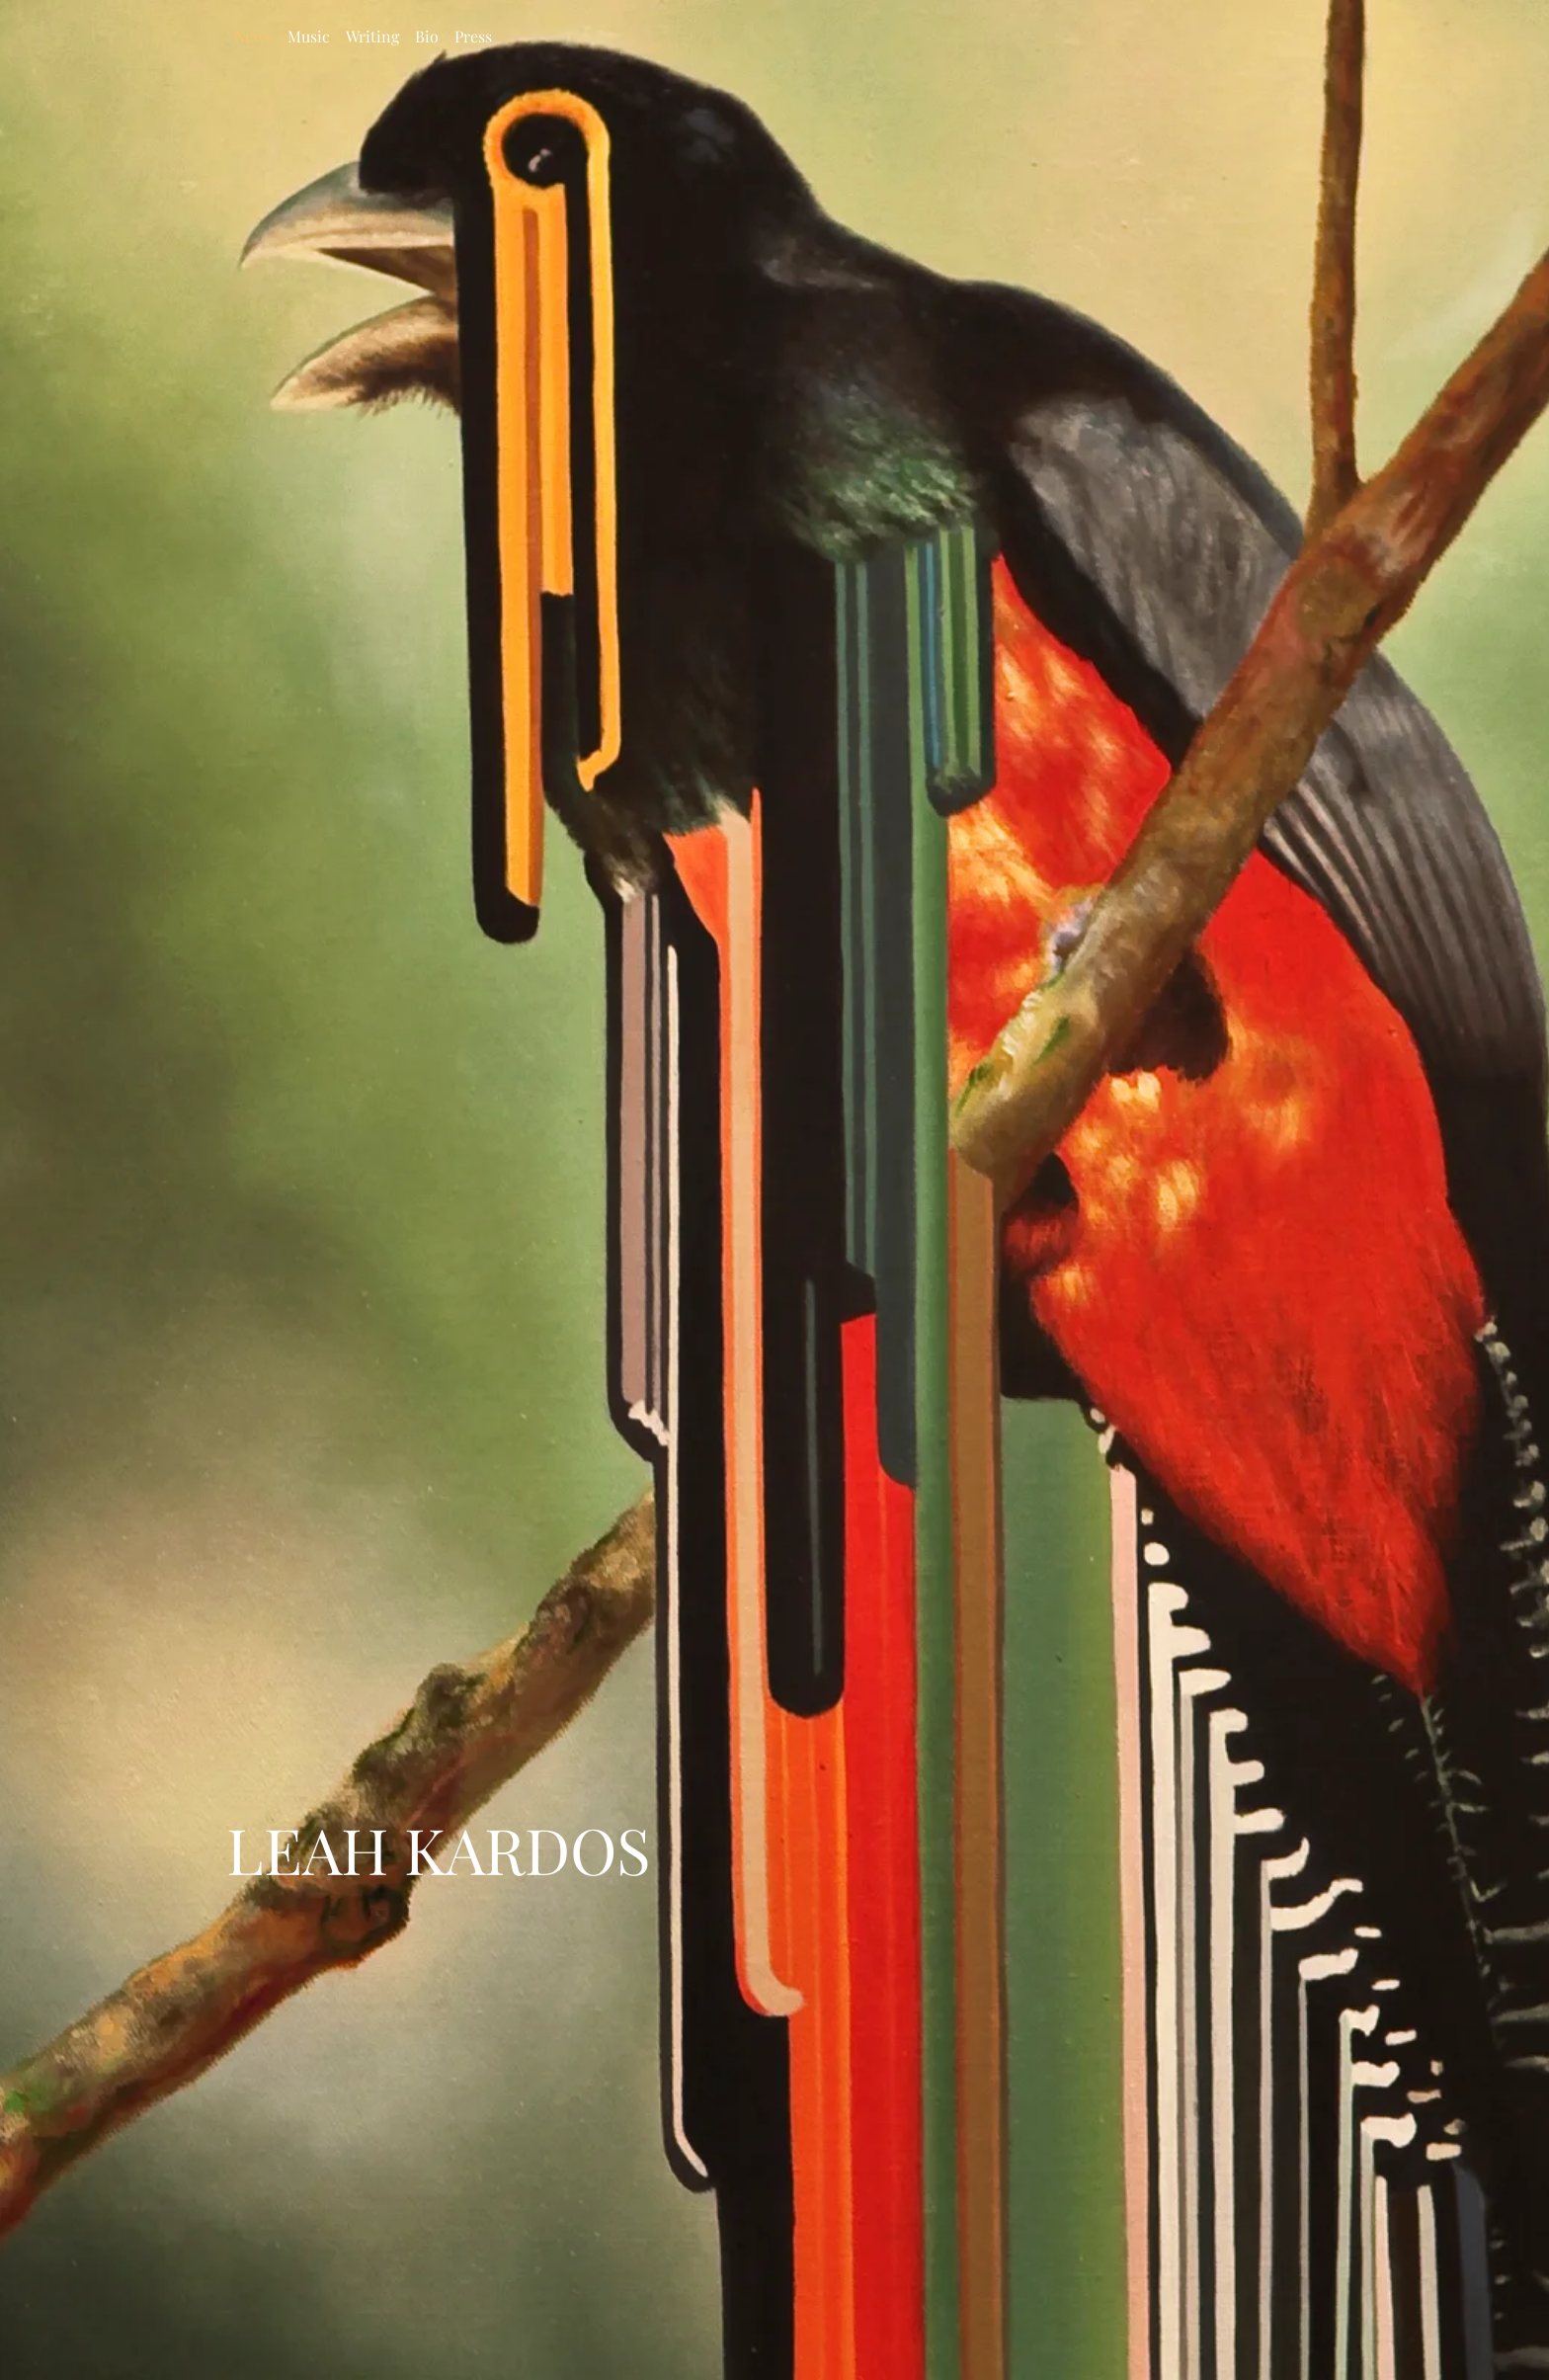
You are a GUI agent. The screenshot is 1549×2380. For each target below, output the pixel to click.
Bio (427, 36)
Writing (372, 36)
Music (308, 36)
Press (473, 36)
